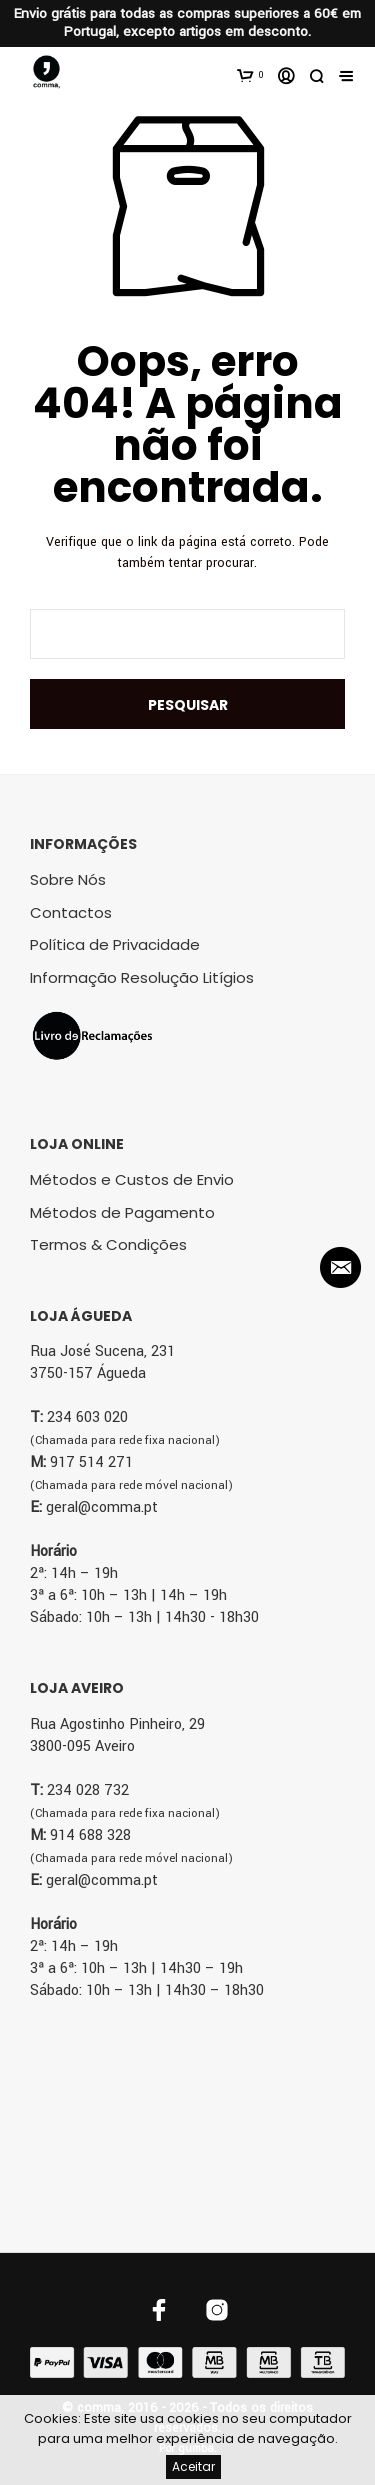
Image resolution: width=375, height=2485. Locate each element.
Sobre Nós (68, 879)
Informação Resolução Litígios (142, 977)
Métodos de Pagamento (122, 1212)
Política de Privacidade (115, 944)
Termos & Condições (108, 1244)
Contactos (71, 912)
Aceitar (193, 2466)
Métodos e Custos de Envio (132, 1179)
